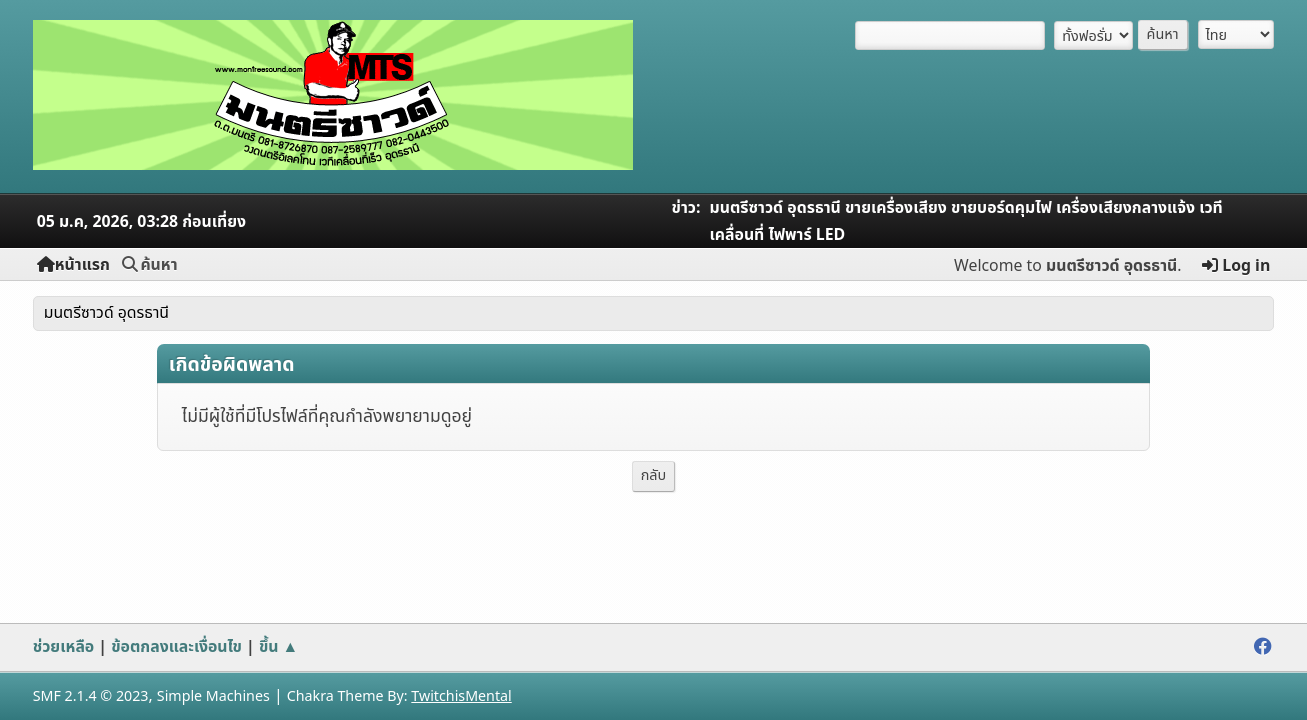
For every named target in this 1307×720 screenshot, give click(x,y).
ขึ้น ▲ (278, 647)
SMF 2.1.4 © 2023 (91, 696)
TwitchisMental (461, 696)
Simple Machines (213, 696)
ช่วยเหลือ (64, 647)
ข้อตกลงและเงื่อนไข (176, 647)
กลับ (654, 475)
